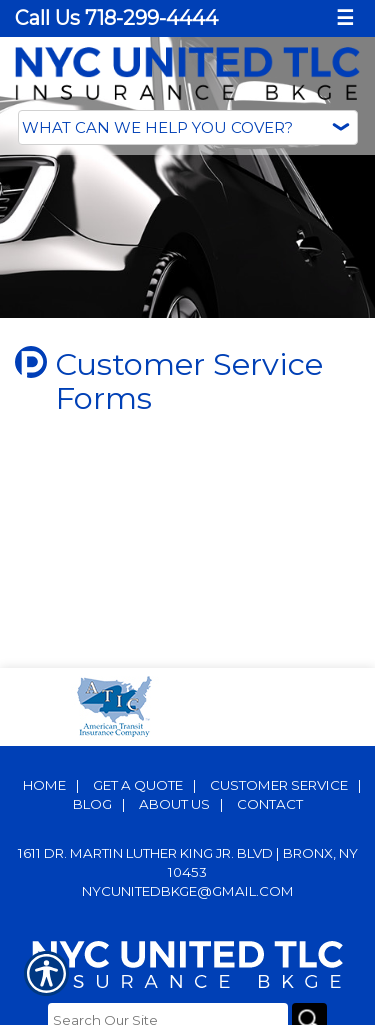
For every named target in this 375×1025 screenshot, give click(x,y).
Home (44, 785)
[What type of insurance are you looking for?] (188, 127)
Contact (270, 804)
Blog (92, 804)
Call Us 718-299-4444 (116, 18)
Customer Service (279, 785)
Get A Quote (138, 785)
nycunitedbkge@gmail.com (188, 891)
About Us (174, 804)
